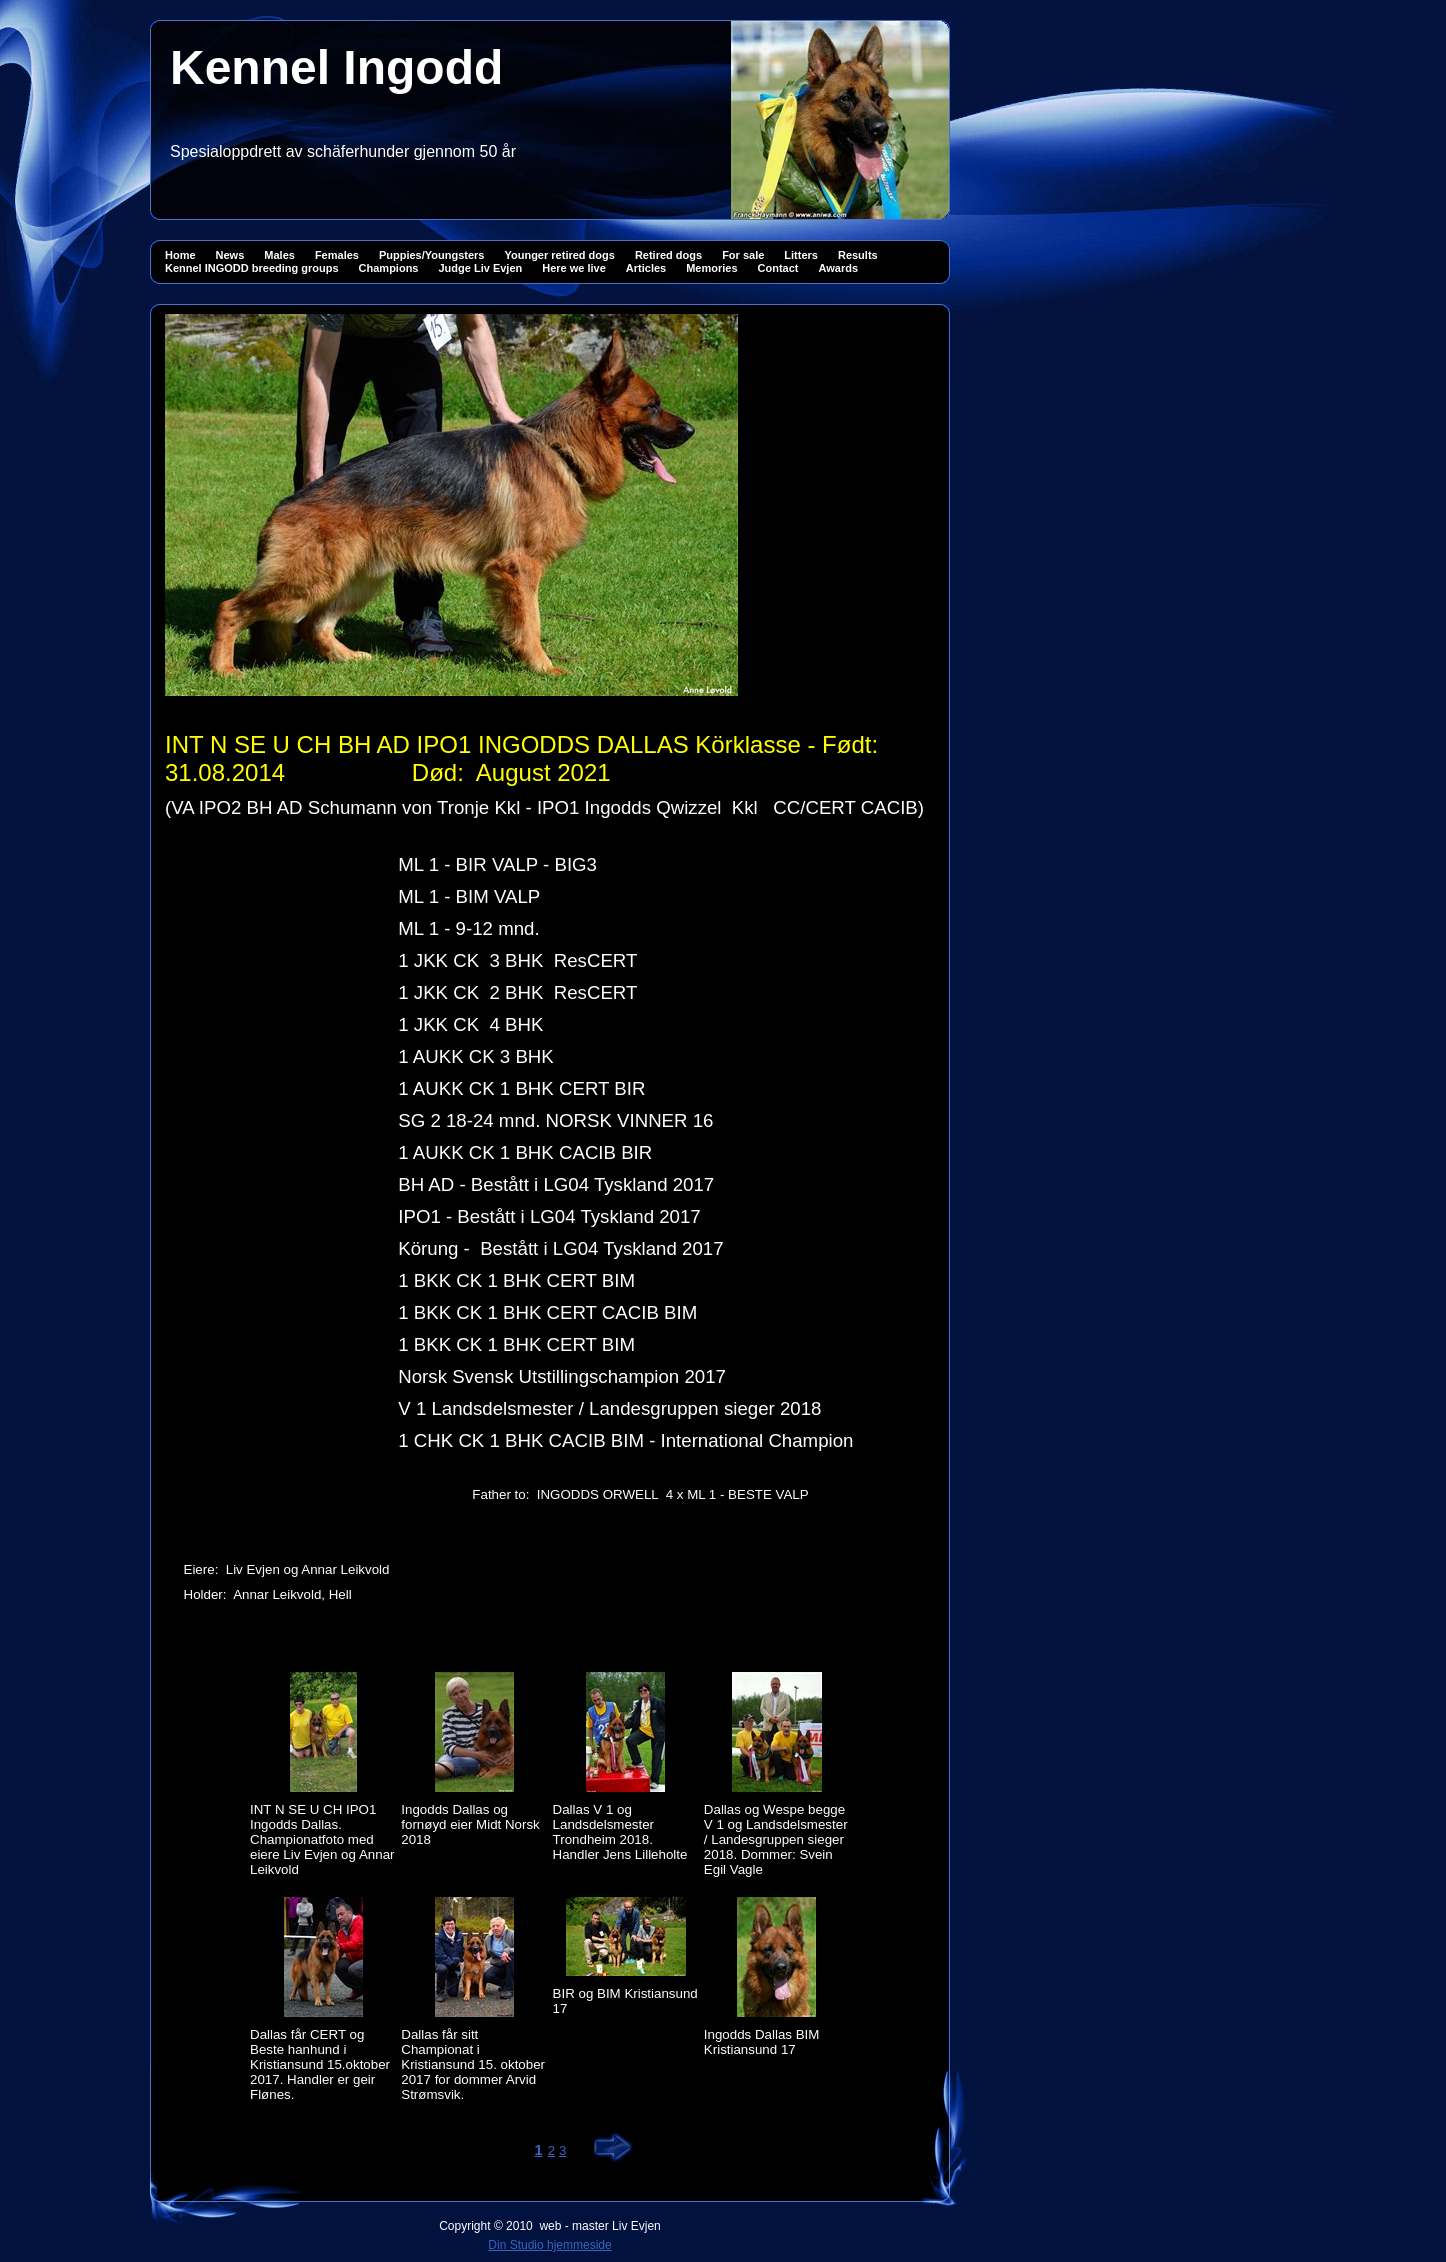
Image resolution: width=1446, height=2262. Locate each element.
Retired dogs (668, 255)
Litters (801, 255)
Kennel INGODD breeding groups (252, 268)
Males (279, 255)
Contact (778, 268)
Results (858, 255)
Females (337, 255)
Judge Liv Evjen (480, 268)
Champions (389, 268)
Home (180, 255)
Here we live (574, 268)
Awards (839, 268)
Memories (711, 268)
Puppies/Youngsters (432, 255)
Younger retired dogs (559, 255)
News (230, 255)
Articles (646, 268)
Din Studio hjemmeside (549, 2245)
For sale (743, 255)
